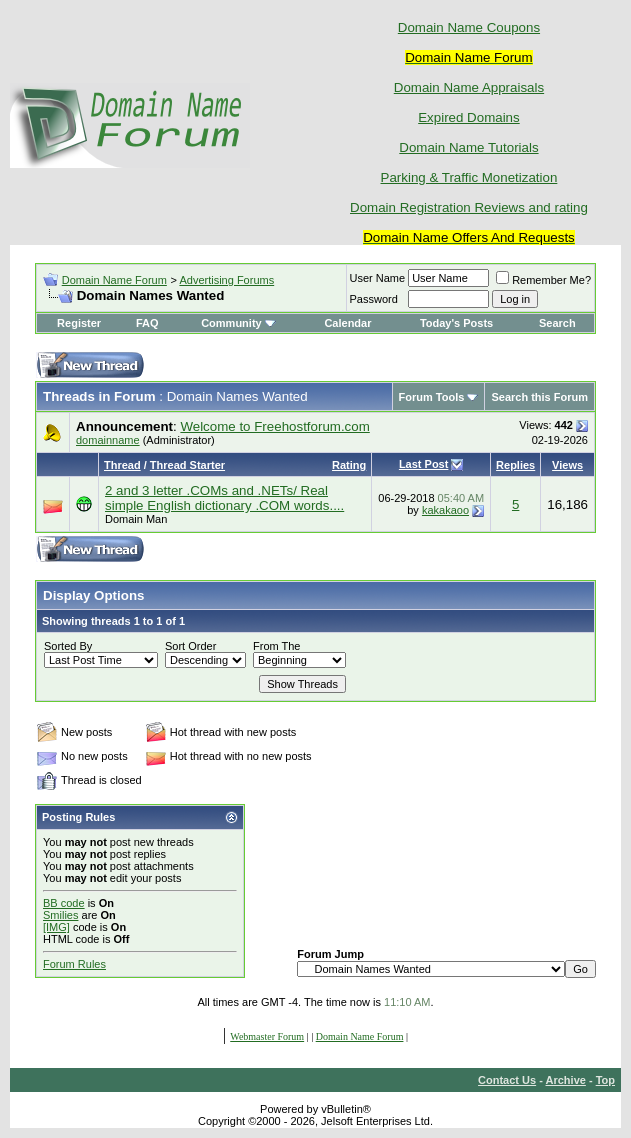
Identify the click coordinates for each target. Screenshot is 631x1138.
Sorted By (68, 646)
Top (605, 1080)
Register (79, 323)
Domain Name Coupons (469, 27)
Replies (515, 465)
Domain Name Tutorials (468, 147)
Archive (566, 1080)
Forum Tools (432, 397)
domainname (108, 440)
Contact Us (507, 1080)
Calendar (347, 323)
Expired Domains (468, 117)
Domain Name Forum (114, 280)
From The (276, 646)
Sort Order (190, 646)
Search (557, 323)
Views (567, 465)
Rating (349, 465)
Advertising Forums (226, 280)
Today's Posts (456, 323)
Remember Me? (543, 280)
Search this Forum (539, 397)
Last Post (424, 464)
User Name (378, 278)
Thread (122, 465)
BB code (64, 903)
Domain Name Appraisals (469, 87)
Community (238, 323)
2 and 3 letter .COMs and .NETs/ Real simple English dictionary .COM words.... (224, 498)
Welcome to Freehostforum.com (274, 426)
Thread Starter (187, 465)
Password (374, 299)
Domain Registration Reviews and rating (469, 207)
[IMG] (56, 927)
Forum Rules (74, 964)
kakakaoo (445, 510)
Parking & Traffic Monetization (469, 177)
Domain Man (136, 519)
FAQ (147, 323)
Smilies (60, 915)
